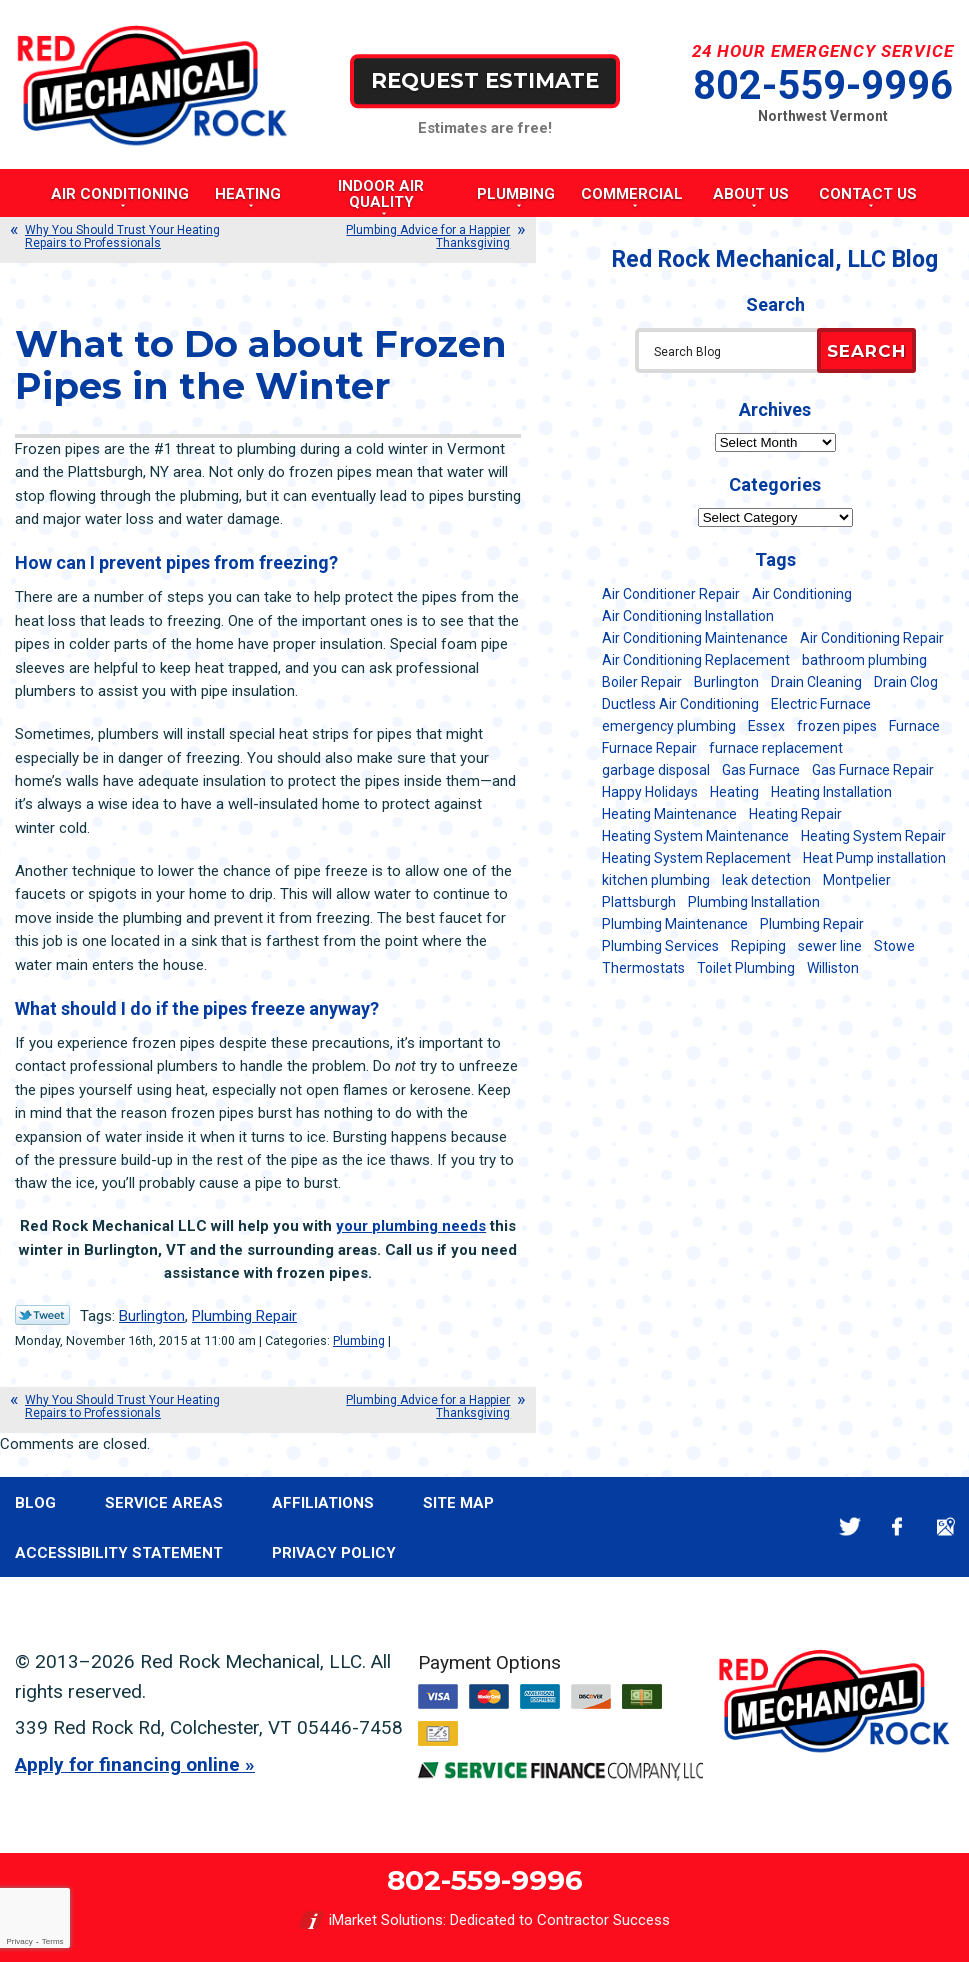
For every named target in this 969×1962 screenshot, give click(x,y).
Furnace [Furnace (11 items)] (914, 726)
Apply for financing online (127, 1764)
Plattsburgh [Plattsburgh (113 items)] (639, 902)
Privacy (19, 1941)
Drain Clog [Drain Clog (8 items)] (906, 682)
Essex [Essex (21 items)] (766, 726)
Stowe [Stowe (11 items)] (894, 946)
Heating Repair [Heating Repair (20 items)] (795, 814)
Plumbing (359, 1340)
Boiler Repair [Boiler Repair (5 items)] (642, 682)
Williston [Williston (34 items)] (833, 968)
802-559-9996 (823, 85)
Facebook (897, 1526)
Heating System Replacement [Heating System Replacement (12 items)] (696, 858)
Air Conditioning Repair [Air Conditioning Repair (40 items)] (872, 638)
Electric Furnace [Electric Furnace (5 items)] (821, 704)
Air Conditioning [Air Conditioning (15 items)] (802, 594)
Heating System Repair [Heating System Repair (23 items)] (873, 836)
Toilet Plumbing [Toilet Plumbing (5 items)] (746, 968)
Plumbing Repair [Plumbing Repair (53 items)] (812, 924)
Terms (53, 1941)
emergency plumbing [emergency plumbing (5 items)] (669, 726)
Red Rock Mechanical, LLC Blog (775, 259)
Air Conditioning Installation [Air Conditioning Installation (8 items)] (688, 616)
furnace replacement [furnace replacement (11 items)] (776, 748)
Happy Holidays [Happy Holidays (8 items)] (650, 792)
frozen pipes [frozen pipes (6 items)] (837, 726)
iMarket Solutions (386, 1920)
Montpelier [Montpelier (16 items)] (857, 880)
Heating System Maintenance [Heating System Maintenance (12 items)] (695, 836)
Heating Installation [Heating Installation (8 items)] (831, 792)
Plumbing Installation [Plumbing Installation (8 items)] (754, 902)
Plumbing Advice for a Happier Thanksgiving (428, 236)
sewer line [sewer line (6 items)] (830, 946)
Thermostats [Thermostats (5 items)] (643, 968)
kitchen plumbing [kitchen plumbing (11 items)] (656, 880)
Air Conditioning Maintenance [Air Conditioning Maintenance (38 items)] (695, 638)
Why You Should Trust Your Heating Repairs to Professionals (122, 236)
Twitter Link (42, 1315)
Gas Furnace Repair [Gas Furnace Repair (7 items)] (873, 770)
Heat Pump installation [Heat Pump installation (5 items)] (874, 858)
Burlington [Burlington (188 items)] (726, 682)
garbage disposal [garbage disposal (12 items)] (656, 770)
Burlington (152, 1316)
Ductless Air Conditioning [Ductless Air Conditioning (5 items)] (680, 704)
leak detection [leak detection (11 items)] (766, 880)
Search (866, 351)
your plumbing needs (411, 1226)
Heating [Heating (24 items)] (734, 792)
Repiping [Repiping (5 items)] (758, 946)
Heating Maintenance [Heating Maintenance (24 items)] (669, 814)
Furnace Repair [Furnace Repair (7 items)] (649, 748)
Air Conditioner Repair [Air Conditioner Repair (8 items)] (671, 594)
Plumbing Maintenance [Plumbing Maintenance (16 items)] (675, 924)
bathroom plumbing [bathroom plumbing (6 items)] (864, 660)
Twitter (849, 1526)
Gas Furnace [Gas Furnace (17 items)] (761, 770)
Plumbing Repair (244, 1316)
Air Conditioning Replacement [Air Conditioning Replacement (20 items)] (696, 660)
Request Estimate (485, 80)
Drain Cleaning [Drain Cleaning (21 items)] (816, 682)
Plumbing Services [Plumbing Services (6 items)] (660, 946)
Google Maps (945, 1526)
